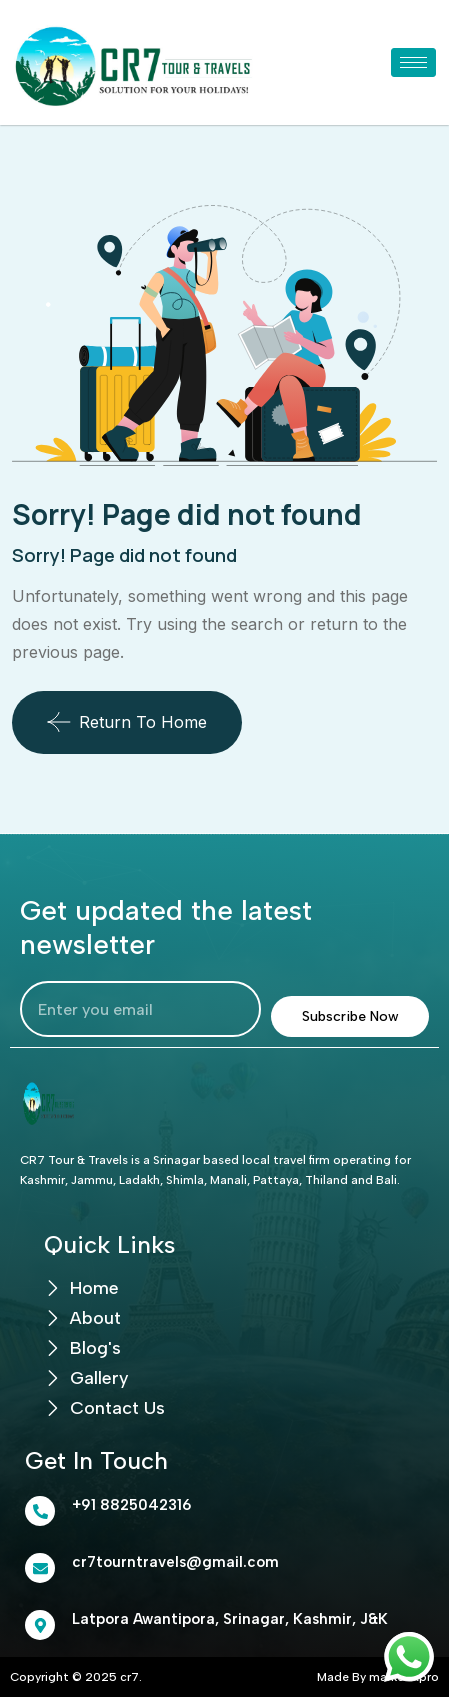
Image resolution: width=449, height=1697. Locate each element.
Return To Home (127, 722)
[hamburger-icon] (413, 62)
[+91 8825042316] (40, 1511)
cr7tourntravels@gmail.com (175, 1562)
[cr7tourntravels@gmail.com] (40, 1568)
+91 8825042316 (131, 1505)
